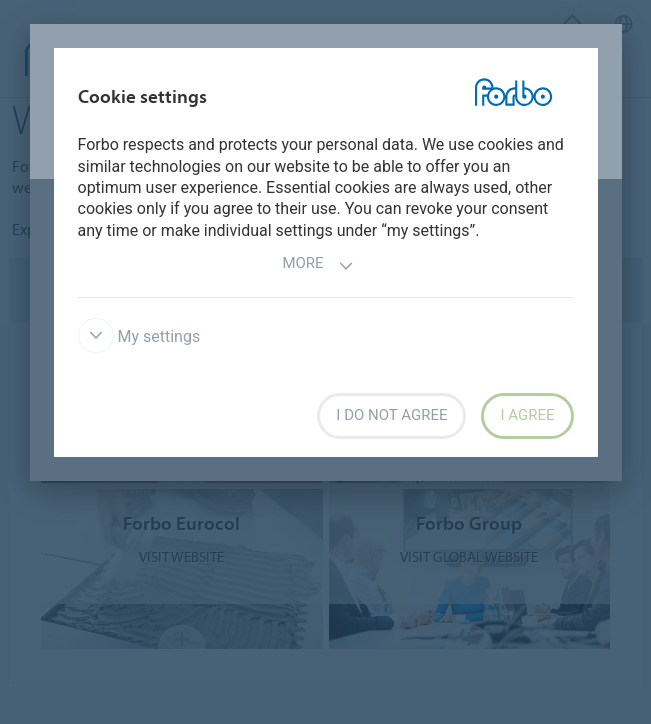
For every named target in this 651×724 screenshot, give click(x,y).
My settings (139, 336)
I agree (527, 415)
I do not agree (391, 415)
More (317, 265)
